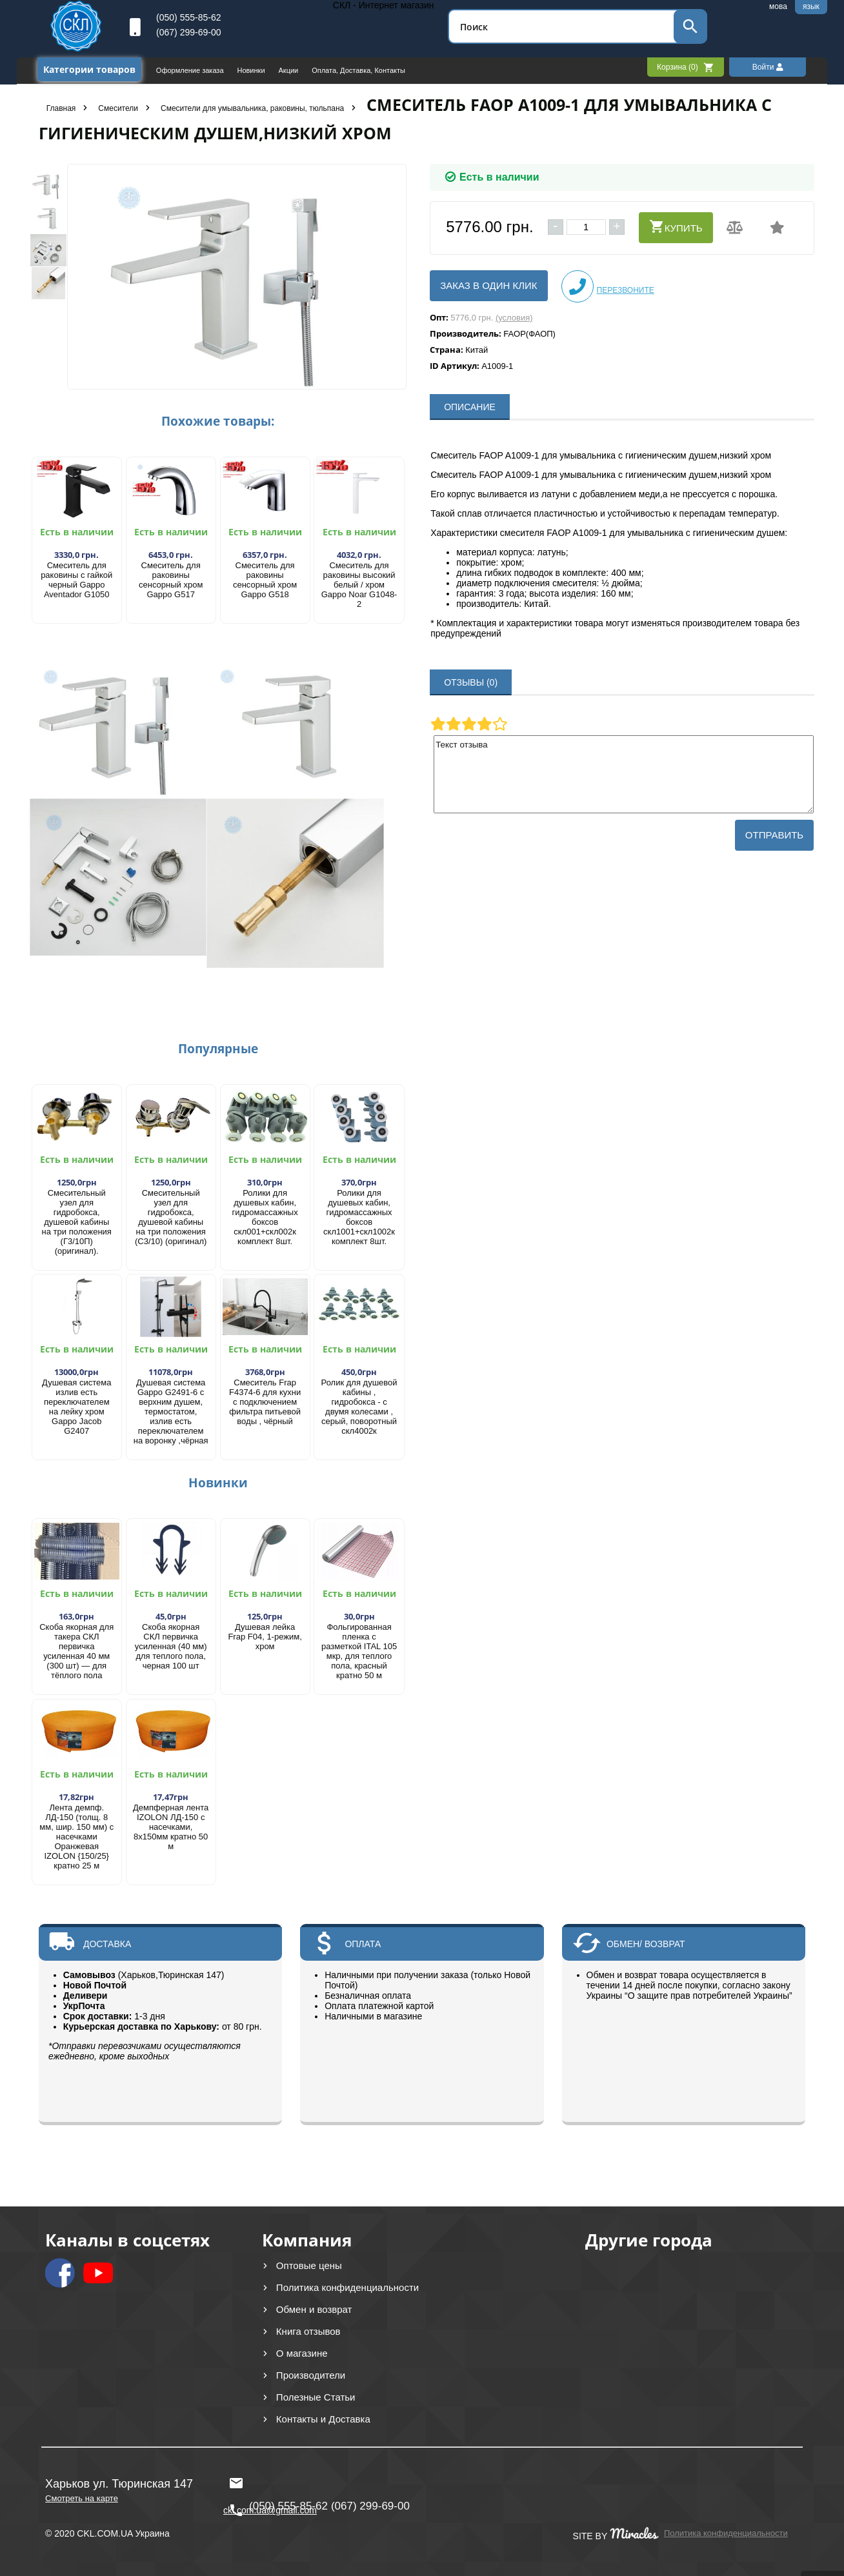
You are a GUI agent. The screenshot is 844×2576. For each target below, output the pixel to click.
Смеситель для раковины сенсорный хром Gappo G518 (265, 579)
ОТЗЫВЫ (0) (470, 682)
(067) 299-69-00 (188, 32)
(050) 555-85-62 (188, 17)
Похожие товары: (217, 421)
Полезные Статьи (316, 2397)
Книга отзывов (308, 2331)
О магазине (302, 2353)
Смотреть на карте (81, 2498)
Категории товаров (89, 69)
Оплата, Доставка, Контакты (358, 70)
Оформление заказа (191, 70)
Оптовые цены (309, 2265)
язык (811, 6)
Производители (310, 2375)
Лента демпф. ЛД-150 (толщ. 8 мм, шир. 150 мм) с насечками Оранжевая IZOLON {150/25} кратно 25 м (76, 1836)
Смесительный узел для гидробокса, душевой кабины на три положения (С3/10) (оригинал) (170, 1217)
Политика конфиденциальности (347, 2287)
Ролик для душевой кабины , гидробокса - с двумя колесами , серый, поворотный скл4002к (359, 1407)
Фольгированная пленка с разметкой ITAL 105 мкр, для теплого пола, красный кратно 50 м (359, 1651)
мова (778, 6)
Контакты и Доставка (323, 2418)
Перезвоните (607, 286)
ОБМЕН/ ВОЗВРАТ (646, 1944)
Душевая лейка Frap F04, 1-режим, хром (264, 1636)
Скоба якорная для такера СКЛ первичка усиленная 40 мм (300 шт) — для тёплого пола (76, 1651)
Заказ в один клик (488, 285)
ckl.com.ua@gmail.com (270, 2483)
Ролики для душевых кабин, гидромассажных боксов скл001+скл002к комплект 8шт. (265, 1217)
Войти (767, 67)
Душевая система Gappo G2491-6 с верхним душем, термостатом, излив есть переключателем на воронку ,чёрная (171, 1411)
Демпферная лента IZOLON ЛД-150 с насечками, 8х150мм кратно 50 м (170, 1827)
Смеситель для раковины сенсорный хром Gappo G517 (171, 579)
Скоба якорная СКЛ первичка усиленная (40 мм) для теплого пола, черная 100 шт (171, 1646)
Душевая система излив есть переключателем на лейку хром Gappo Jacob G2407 (76, 1407)
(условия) (514, 317)
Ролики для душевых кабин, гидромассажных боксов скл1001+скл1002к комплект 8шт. (359, 1217)
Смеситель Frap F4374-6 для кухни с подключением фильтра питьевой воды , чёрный (265, 1402)
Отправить (774, 834)
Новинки (251, 70)
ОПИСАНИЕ (470, 407)
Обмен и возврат (314, 2309)
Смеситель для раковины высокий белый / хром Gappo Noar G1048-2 (359, 584)
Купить (676, 226)
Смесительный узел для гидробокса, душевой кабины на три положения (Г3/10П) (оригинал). (77, 1222)
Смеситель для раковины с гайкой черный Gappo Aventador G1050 (76, 579)
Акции (289, 70)
